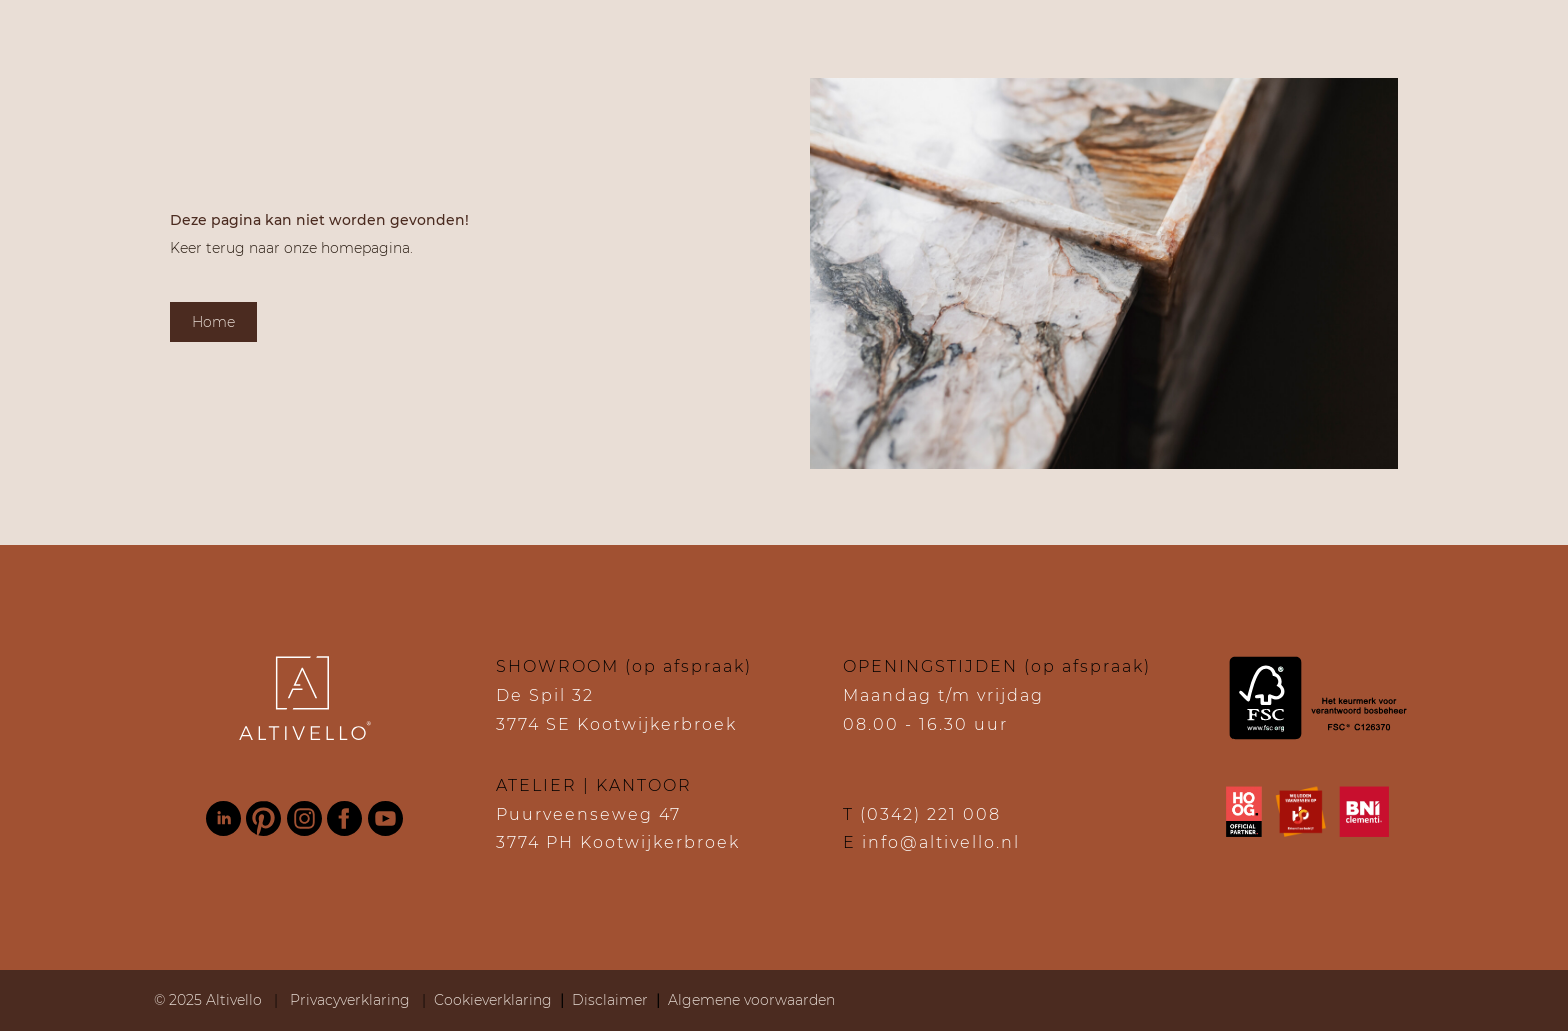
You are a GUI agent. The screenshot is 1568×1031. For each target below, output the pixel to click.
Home (213, 322)
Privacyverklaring (352, 1000)
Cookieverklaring (493, 1000)
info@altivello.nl (941, 842)
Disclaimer (610, 1000)
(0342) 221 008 (930, 814)
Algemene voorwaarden (751, 1000)
